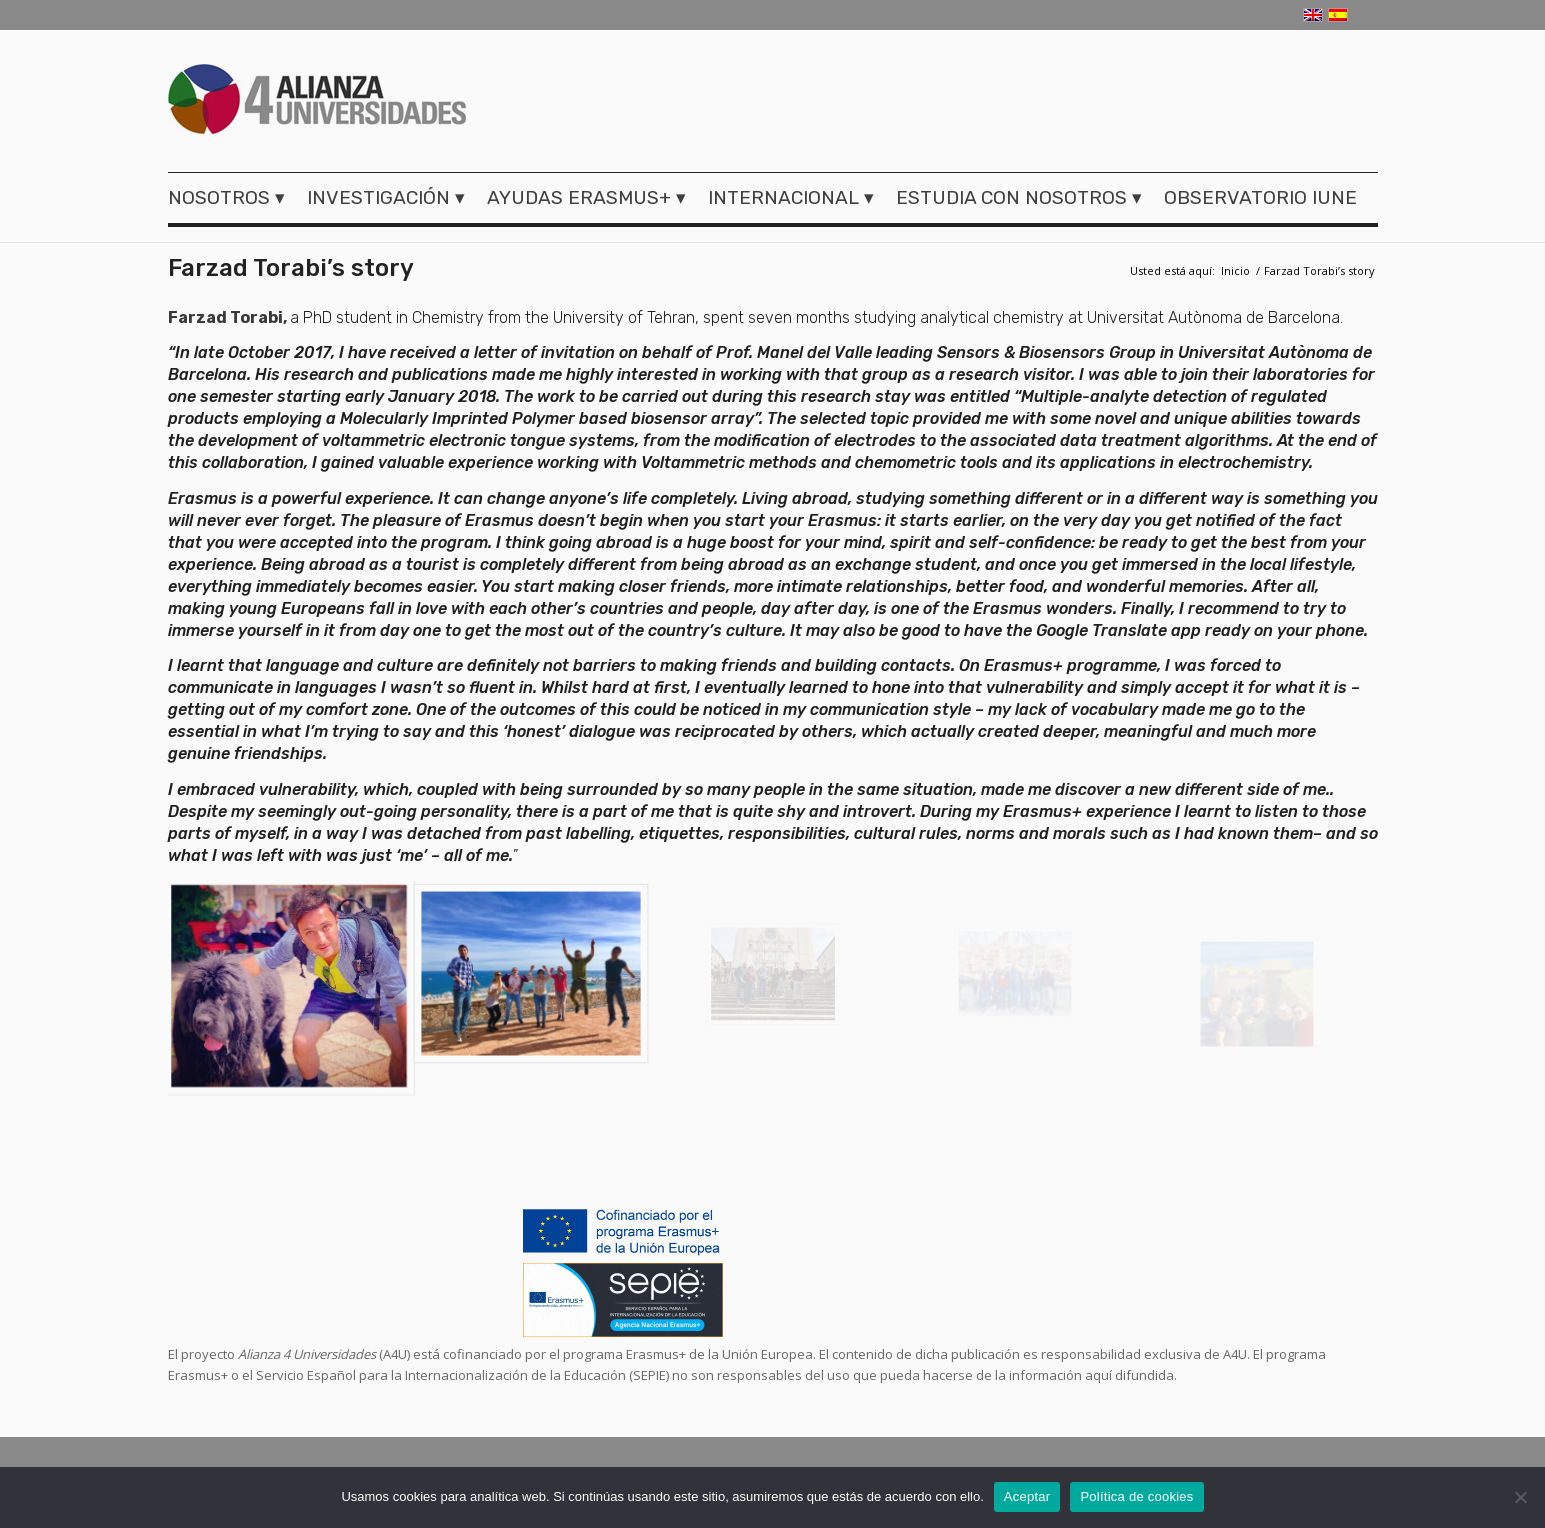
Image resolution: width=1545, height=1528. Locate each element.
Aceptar (1027, 1496)
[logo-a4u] (317, 102)
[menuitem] (232, 198)
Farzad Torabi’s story (291, 268)
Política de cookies (1136, 1496)
